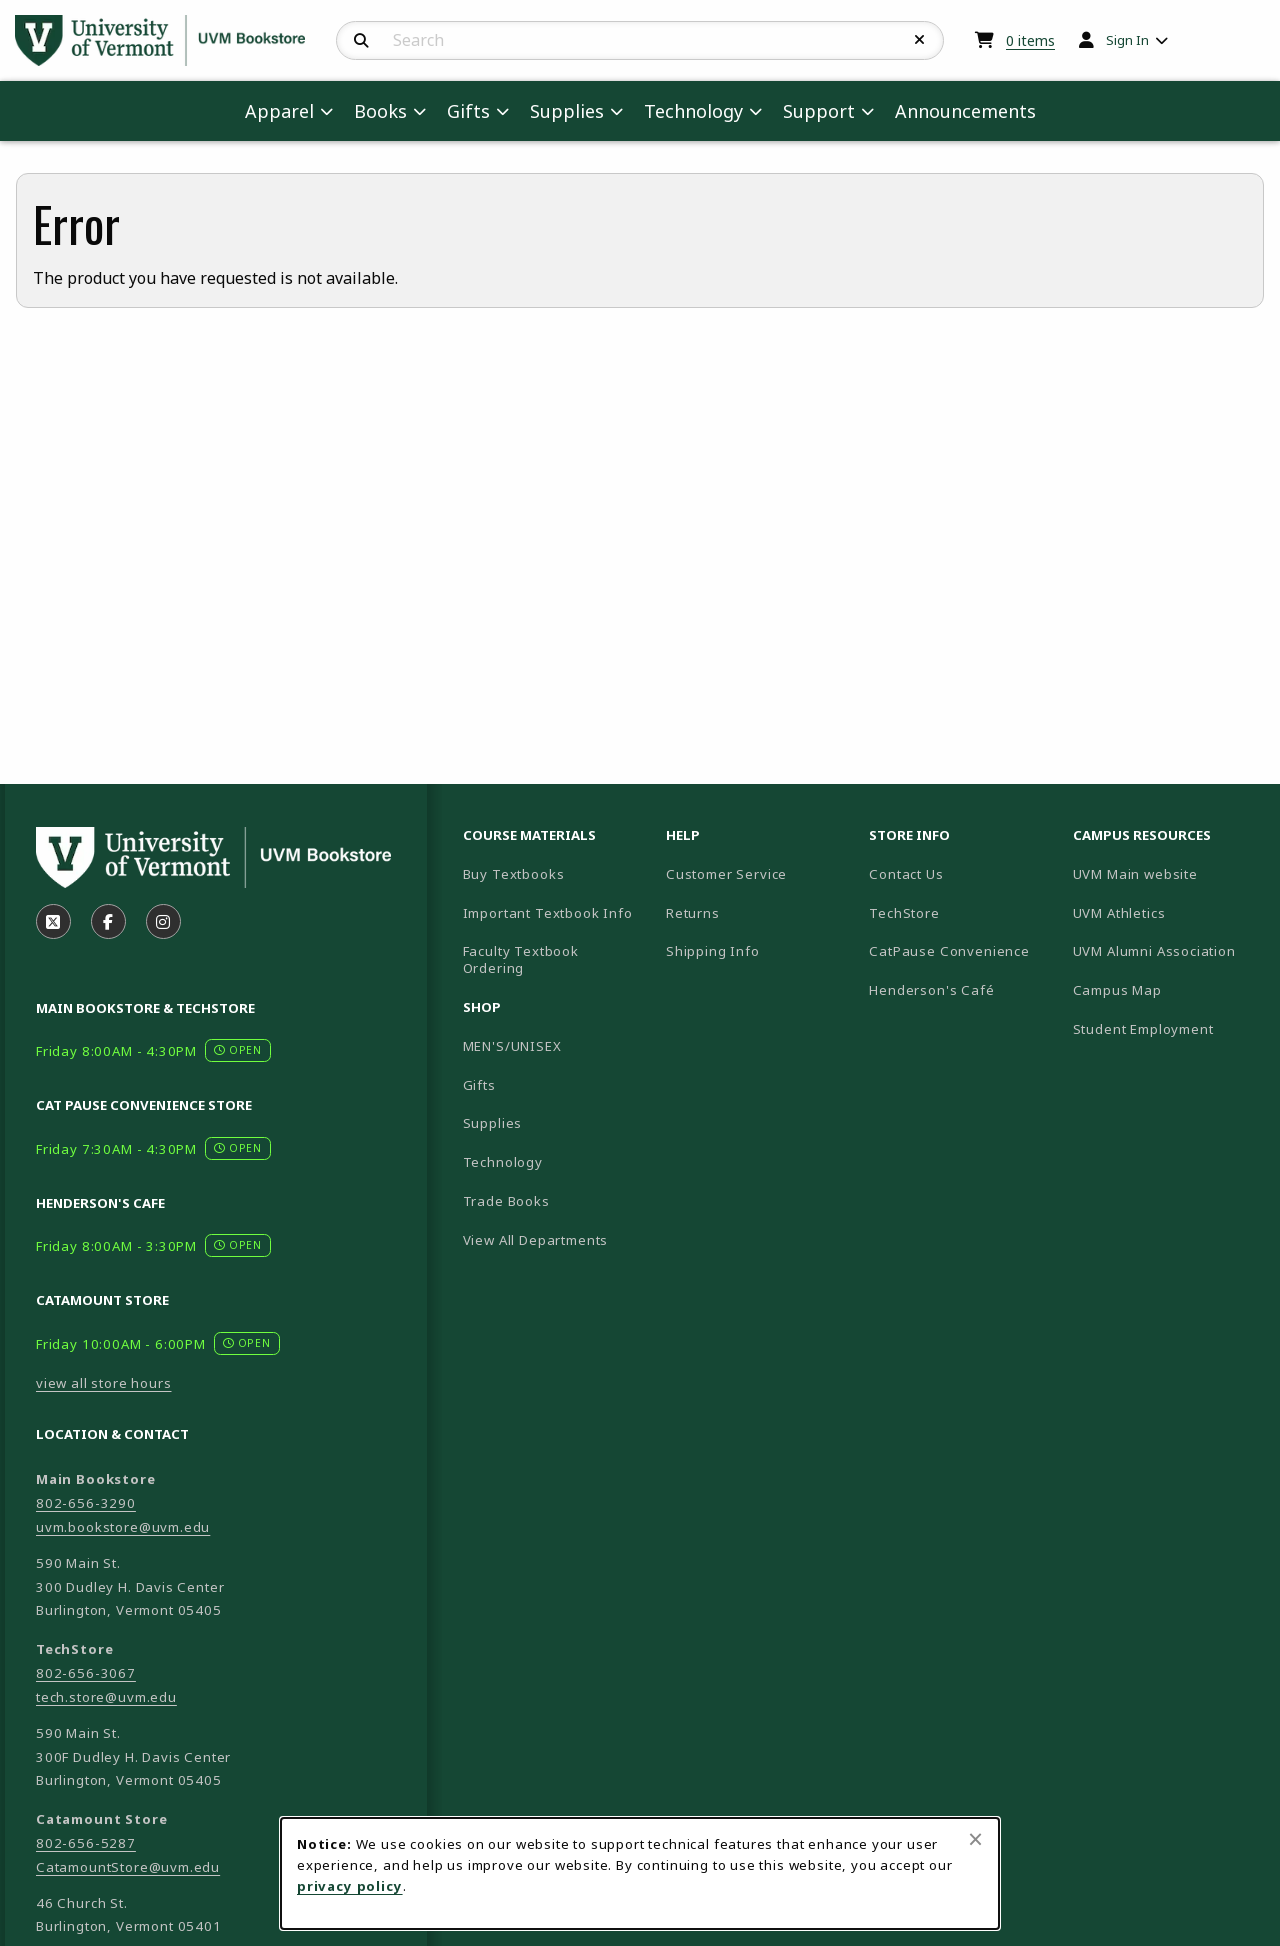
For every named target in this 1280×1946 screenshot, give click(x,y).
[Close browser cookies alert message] (975, 1839)
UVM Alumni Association (1166, 950)
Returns (693, 913)
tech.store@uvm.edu (106, 1697)
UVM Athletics (1166, 912)
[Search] (361, 41)
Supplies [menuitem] (567, 111)
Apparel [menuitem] (279, 111)
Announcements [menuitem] (965, 111)
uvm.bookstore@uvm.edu (123, 1527)
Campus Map (1166, 989)
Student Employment (1166, 1028)
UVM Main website (1166, 873)
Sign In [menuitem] (1127, 40)
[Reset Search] (920, 40)
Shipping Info (713, 951)
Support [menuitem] (819, 111)
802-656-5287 (86, 1843)
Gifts (479, 1085)
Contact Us (906, 874)
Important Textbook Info (548, 913)
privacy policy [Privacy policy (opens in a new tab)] (350, 1886)
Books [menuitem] (380, 111)
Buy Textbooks (514, 874)
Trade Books (506, 1201)
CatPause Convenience (949, 951)
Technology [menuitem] (693, 111)
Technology (503, 1162)
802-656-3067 (86, 1673)
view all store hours (104, 1383)
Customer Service (726, 874)
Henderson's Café (931, 990)
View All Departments (536, 1240)
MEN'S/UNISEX (512, 1046)
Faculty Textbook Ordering (521, 959)
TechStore (904, 913)
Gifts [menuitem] (468, 111)
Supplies (493, 1123)
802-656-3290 (86, 1503)
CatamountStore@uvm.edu (128, 1867)
